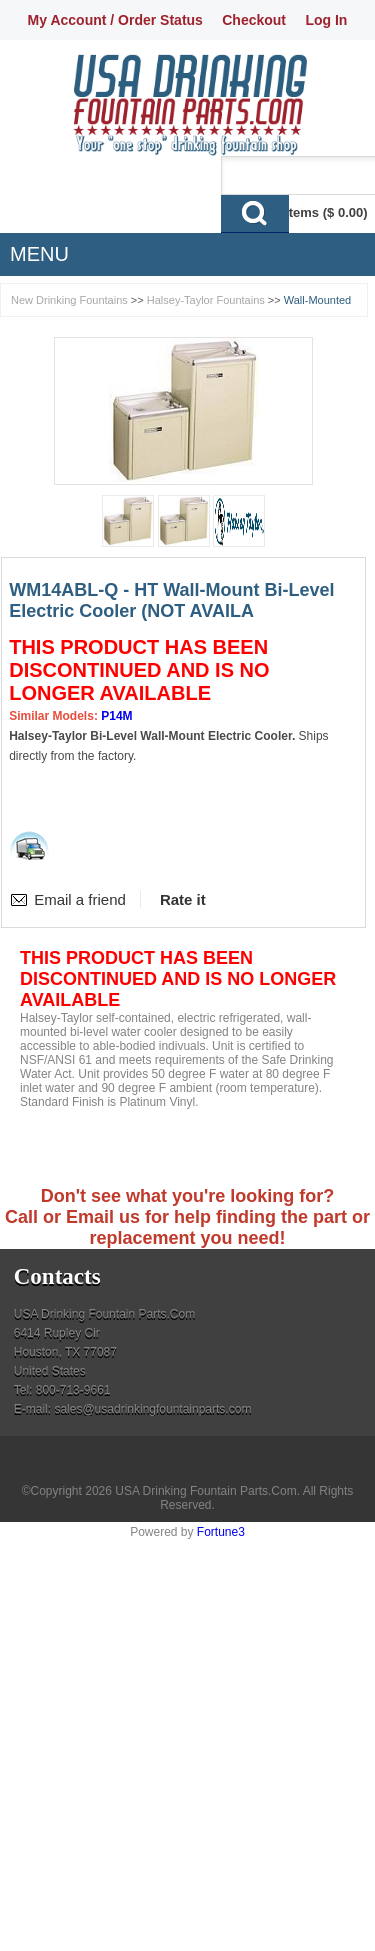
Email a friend (80, 899)
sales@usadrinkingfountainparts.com (152, 1409)
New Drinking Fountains (69, 300)
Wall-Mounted (317, 300)
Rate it (183, 899)
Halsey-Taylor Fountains (206, 300)
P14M (116, 716)
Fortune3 (221, 1532)
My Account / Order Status (115, 20)
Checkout (254, 20)
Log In (326, 20)
